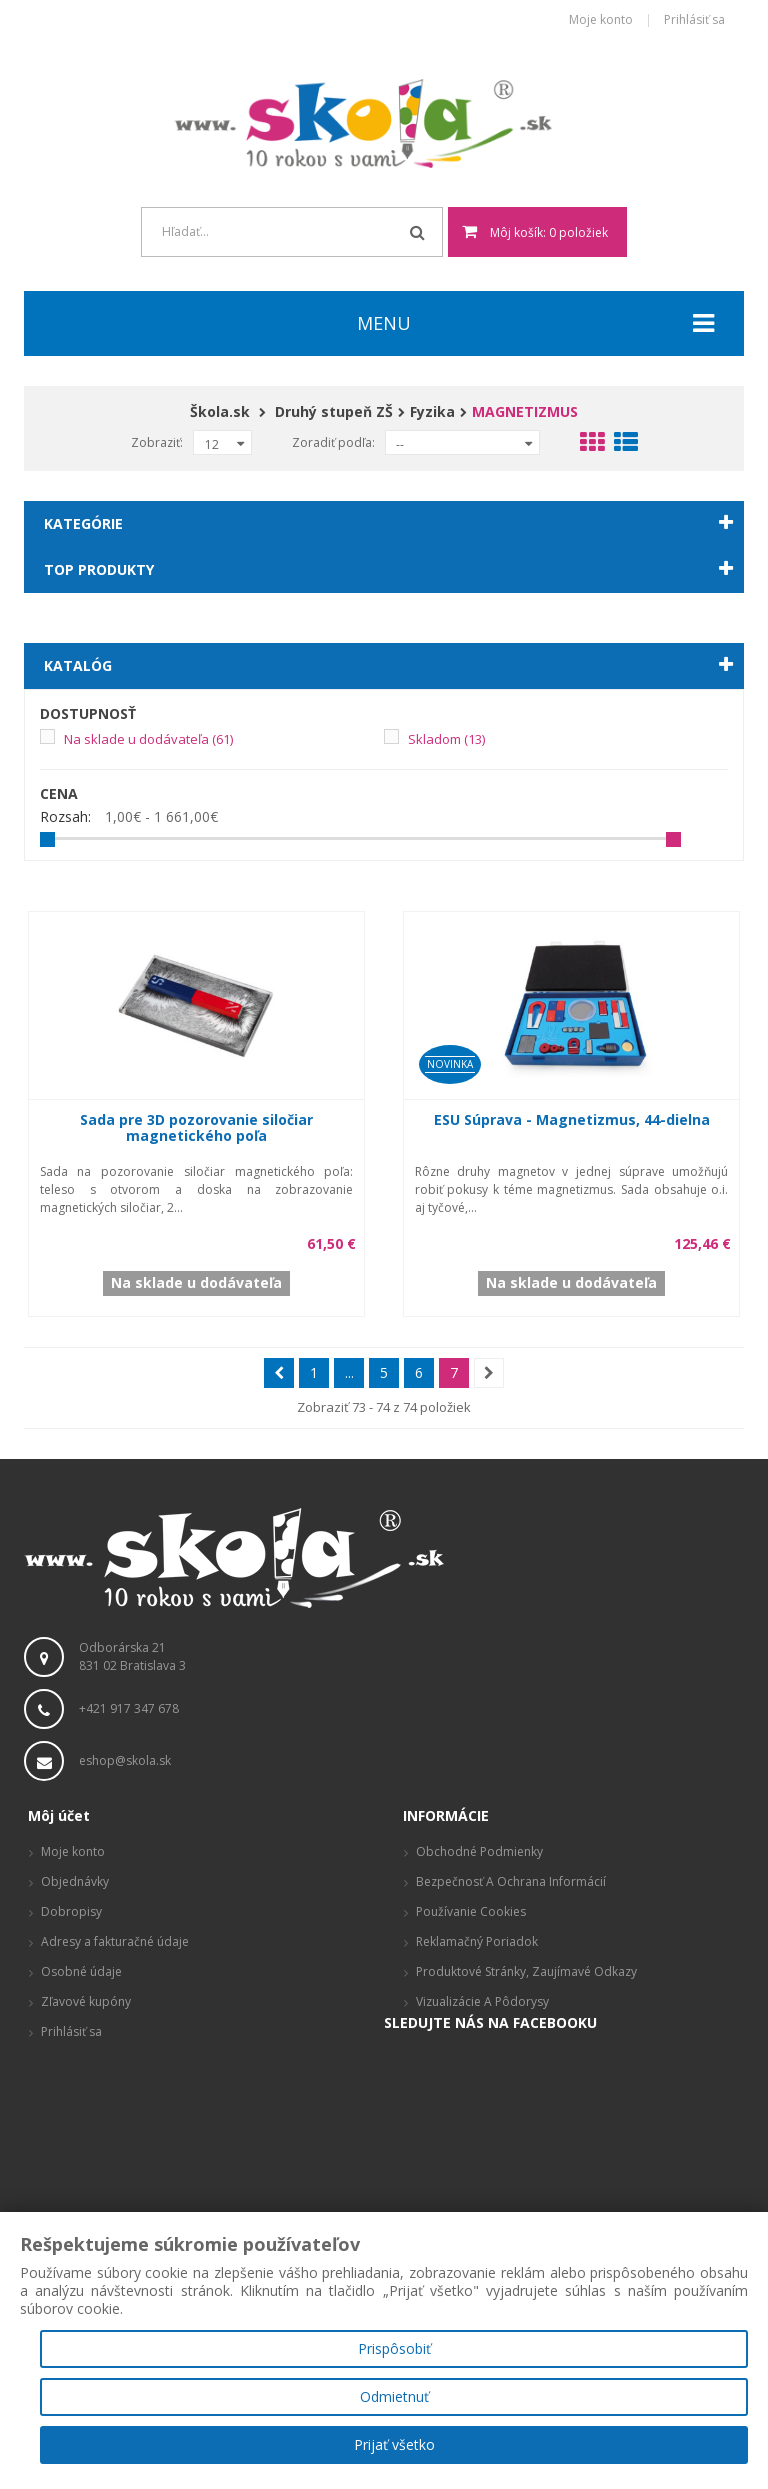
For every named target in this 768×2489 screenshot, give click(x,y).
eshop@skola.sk (125, 1760)
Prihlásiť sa (694, 20)
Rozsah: (65, 817)
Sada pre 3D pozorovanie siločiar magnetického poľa (196, 1127)
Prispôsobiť (394, 2348)
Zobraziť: (157, 442)
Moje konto (601, 20)
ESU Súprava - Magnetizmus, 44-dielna (572, 1119)
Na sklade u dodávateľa (148, 739)
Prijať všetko (394, 2444)
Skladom (446, 739)
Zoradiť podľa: (333, 442)
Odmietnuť (394, 2396)
